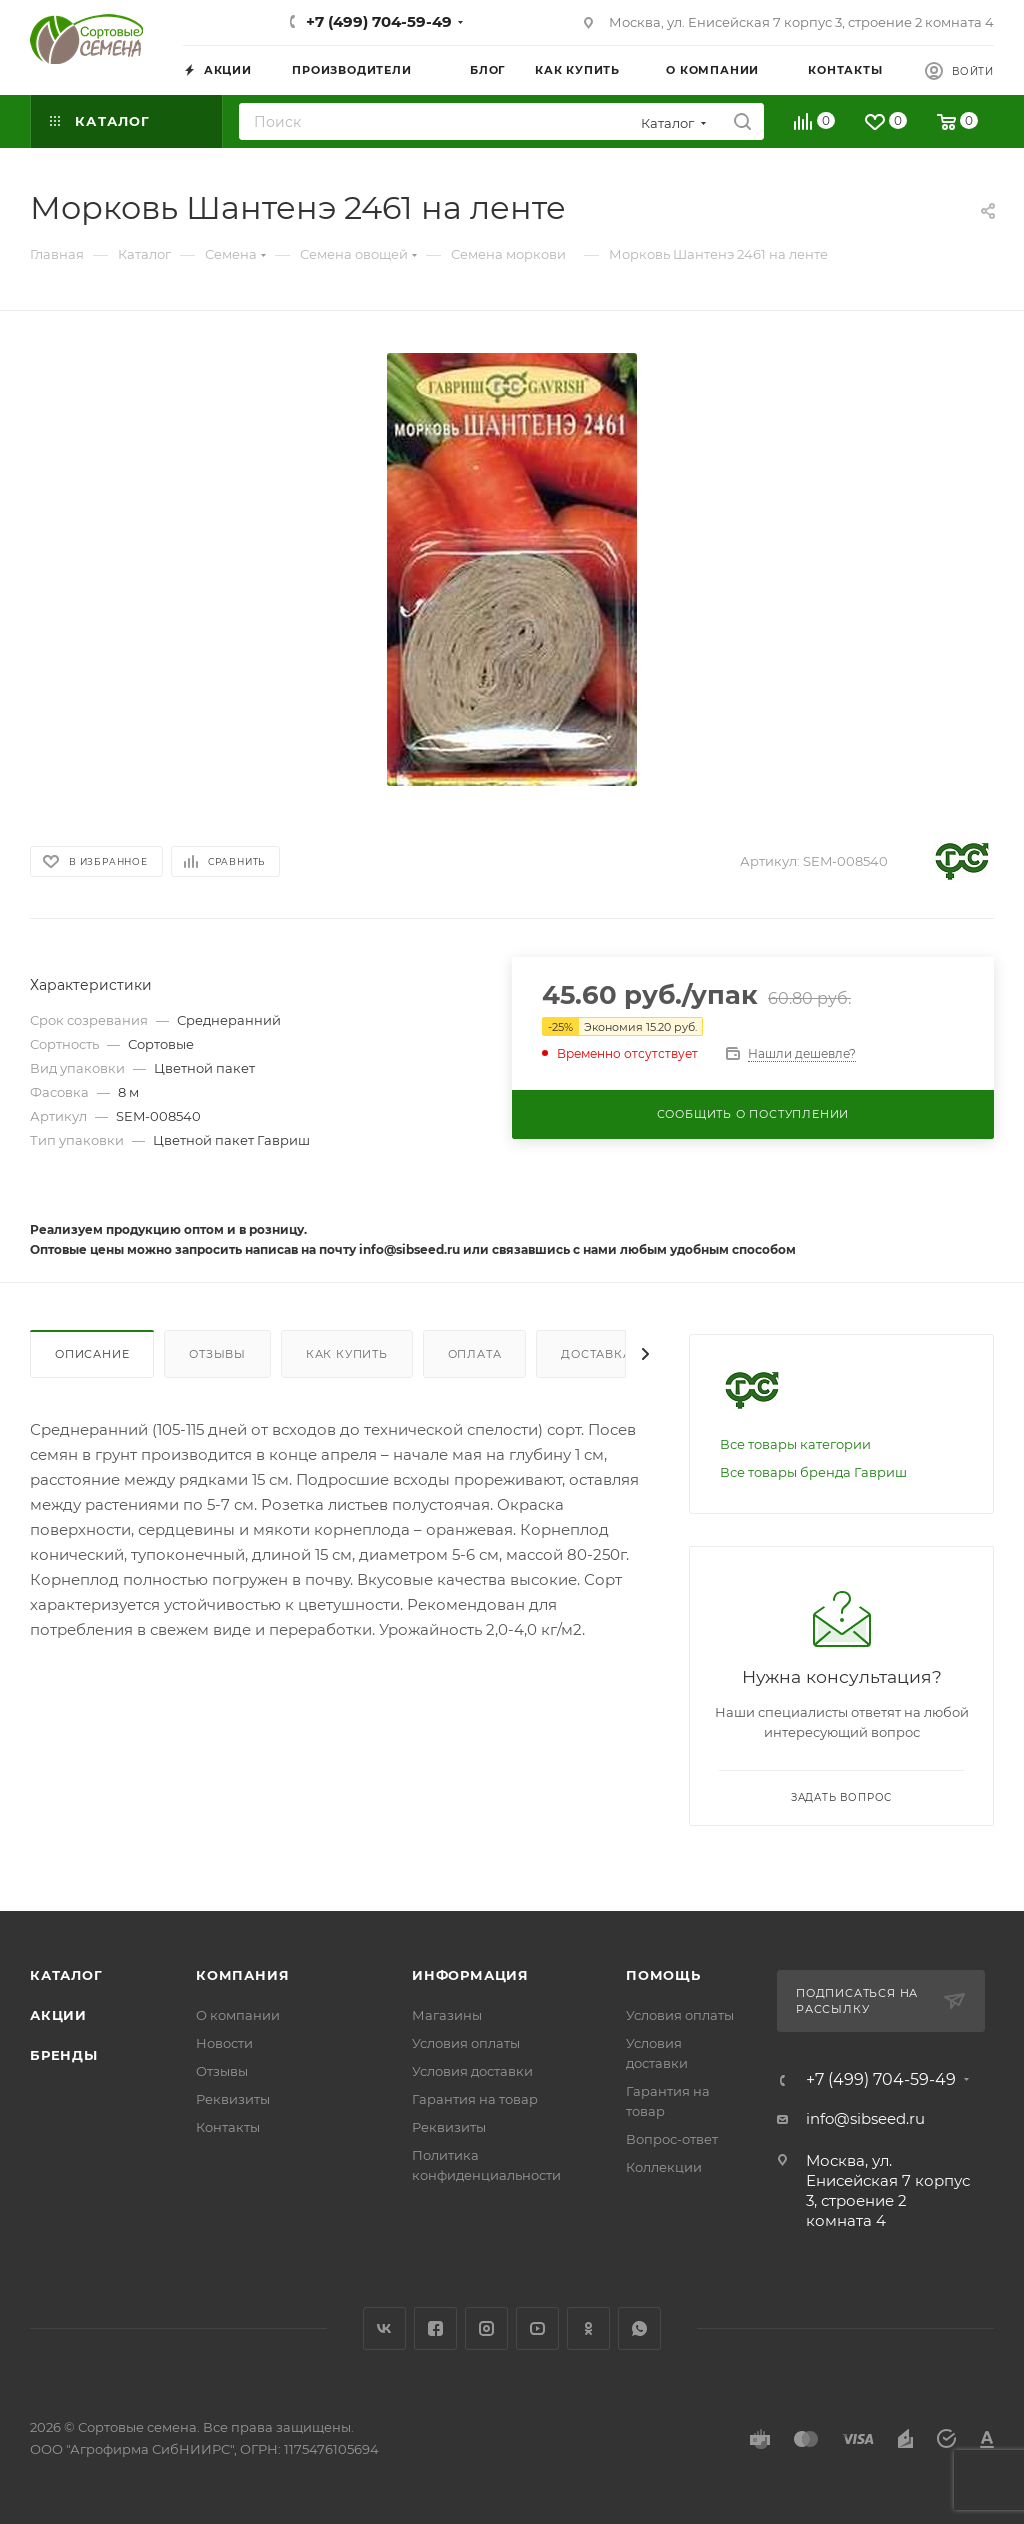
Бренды (64, 2055)
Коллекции (664, 2167)
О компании (238, 2015)
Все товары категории (795, 1444)
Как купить (347, 1354)
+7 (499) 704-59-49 (379, 21)
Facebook (435, 2328)
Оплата (475, 1354)
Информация (470, 1975)
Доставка (596, 1354)
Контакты (228, 2127)
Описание (92, 1354)
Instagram (486, 2328)
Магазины (447, 2015)
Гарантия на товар (475, 2099)
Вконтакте (384, 2328)
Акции (58, 2015)
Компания (242, 1975)
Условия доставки (472, 2071)
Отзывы (217, 1354)
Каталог (66, 1975)
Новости (224, 2043)
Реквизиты (233, 2099)
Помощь (663, 1975)
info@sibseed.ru (865, 2118)
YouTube (537, 2328)
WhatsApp (639, 2328)
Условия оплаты (466, 2043)
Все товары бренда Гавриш (813, 1472)
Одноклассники (588, 2328)
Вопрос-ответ (672, 2139)
